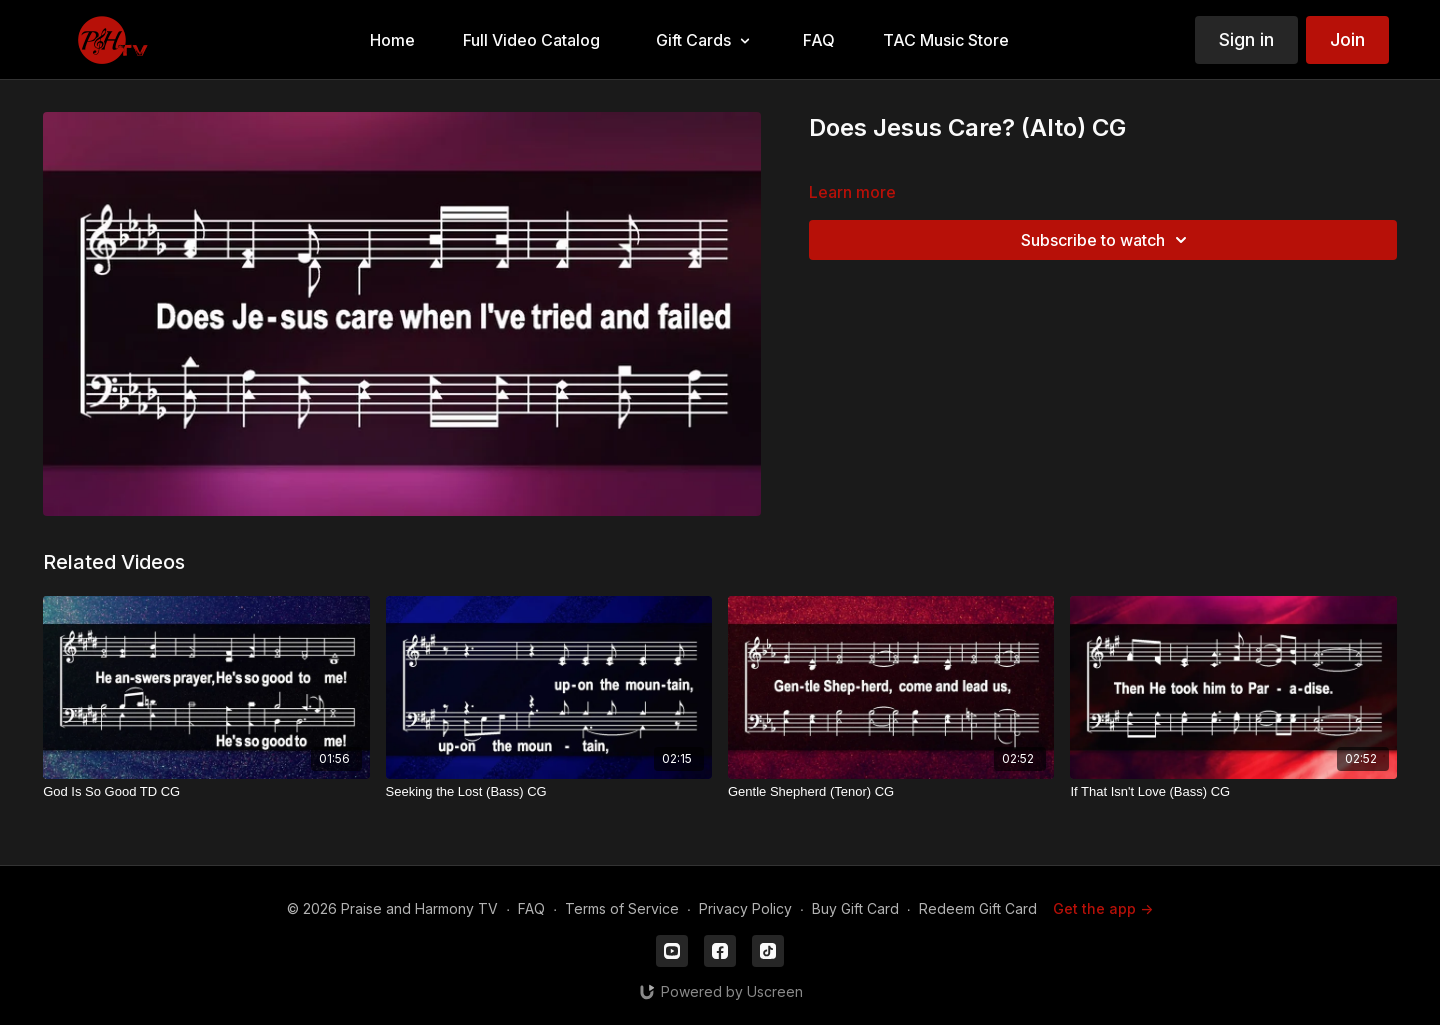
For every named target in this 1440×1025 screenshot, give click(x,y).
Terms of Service (622, 908)
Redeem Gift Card (978, 908)
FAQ (531, 908)
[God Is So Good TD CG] (206, 792)
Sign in (1246, 39)
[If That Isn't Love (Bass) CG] (1233, 792)
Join (1347, 39)
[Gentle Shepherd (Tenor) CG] (891, 792)
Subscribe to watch (1107, 240)
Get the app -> (1103, 908)
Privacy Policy (745, 908)
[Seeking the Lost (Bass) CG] (549, 792)
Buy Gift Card (855, 908)
